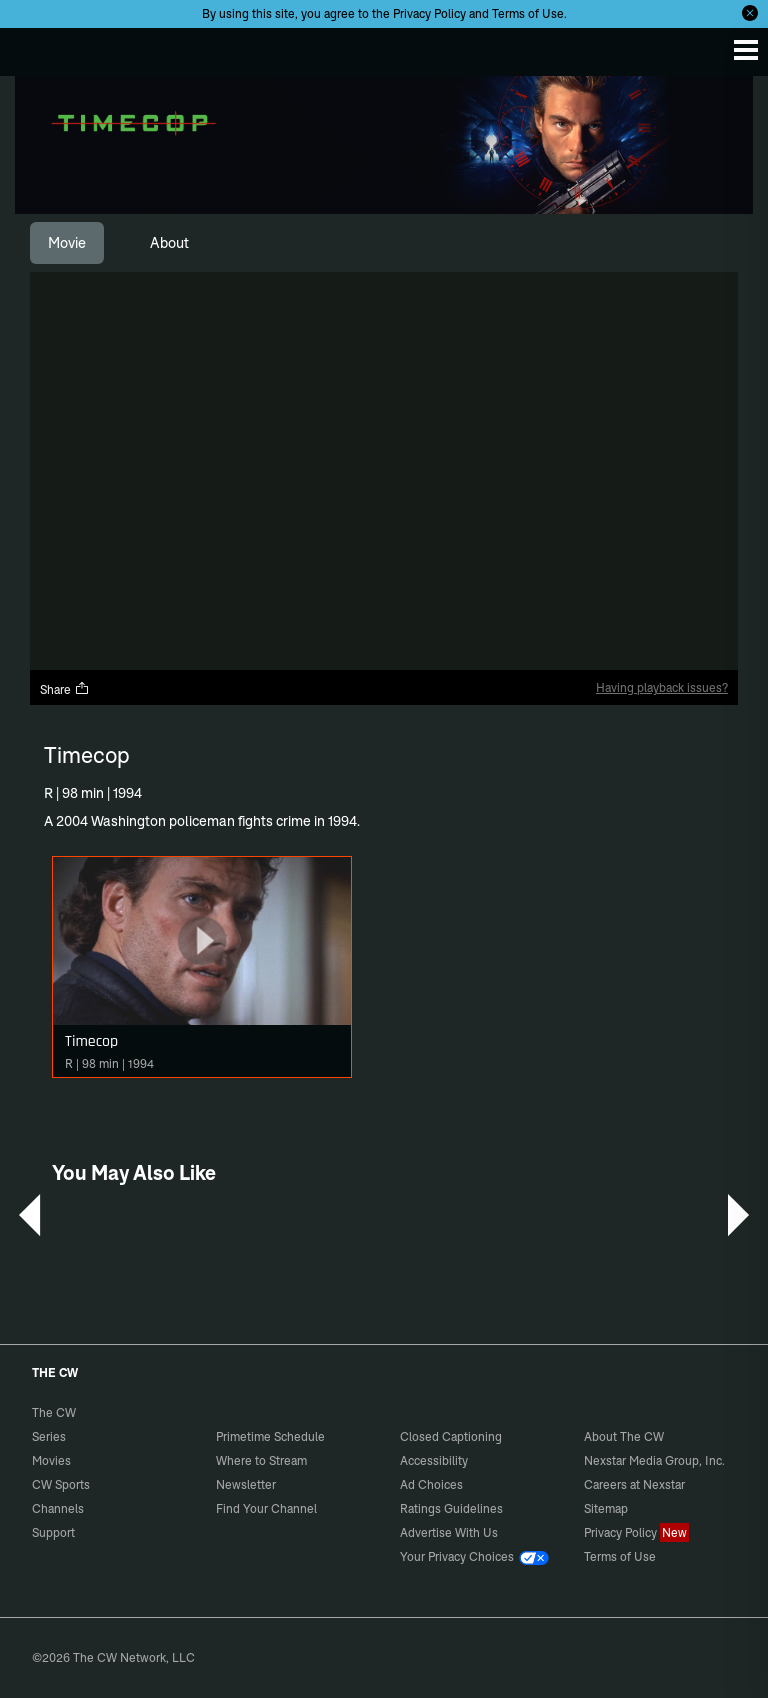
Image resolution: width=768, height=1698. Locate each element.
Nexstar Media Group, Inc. (654, 1460)
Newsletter (246, 1484)
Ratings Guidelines (451, 1508)
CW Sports (61, 1484)
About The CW (624, 1436)
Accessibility (434, 1460)
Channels (58, 1508)
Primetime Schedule (270, 1436)
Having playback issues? (662, 687)
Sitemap (606, 1508)
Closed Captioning (451, 1436)
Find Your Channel (266, 1508)
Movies (51, 1460)
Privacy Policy (429, 13)
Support (53, 1532)
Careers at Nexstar (634, 1484)
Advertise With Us (449, 1532)
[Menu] (746, 50)
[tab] (67, 243)
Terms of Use (528, 13)
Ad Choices (431, 1484)
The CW (35, 47)
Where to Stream (261, 1460)
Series (49, 1436)
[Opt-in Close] (750, 13)
